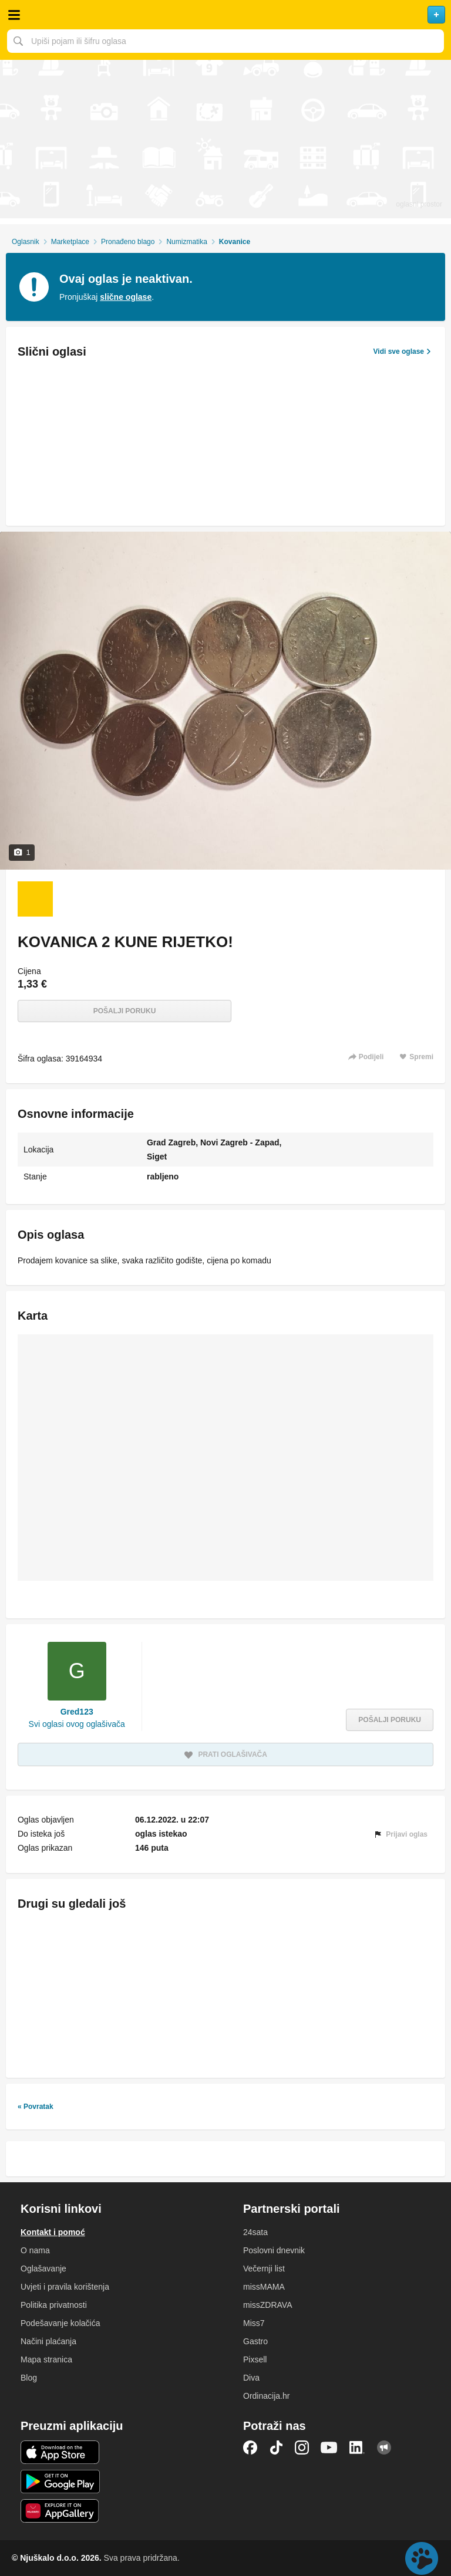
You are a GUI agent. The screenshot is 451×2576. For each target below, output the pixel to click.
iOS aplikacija (60, 2452)
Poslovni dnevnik (274, 2250)
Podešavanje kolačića (60, 2323)
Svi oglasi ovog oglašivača (77, 1724)
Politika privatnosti (54, 2305)
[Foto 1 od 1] (35, 899)
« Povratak (35, 2106)
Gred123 (76, 1711)
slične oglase (126, 297)
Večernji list (264, 2268)
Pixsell (255, 2359)
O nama (35, 2250)
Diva (251, 2377)
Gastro (255, 2341)
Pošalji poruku (124, 1011)
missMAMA (264, 2286)
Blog (29, 2377)
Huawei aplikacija (60, 2511)
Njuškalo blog (384, 2447)
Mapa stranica (46, 2359)
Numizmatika (186, 242)
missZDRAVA (267, 2305)
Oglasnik (25, 242)
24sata (255, 2232)
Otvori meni (14, 14)
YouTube (329, 2447)
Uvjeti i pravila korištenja (65, 2286)
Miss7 (254, 2323)
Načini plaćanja (48, 2341)
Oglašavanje (43, 2268)
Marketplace (70, 242)
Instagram (302, 2447)
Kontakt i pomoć (53, 2232)
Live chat (421, 2558)
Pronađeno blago (127, 242)
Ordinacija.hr (266, 2396)
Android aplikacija (60, 2481)
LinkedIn (357, 2447)
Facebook (250, 2447)
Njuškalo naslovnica (225, 14)
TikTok (276, 2447)
